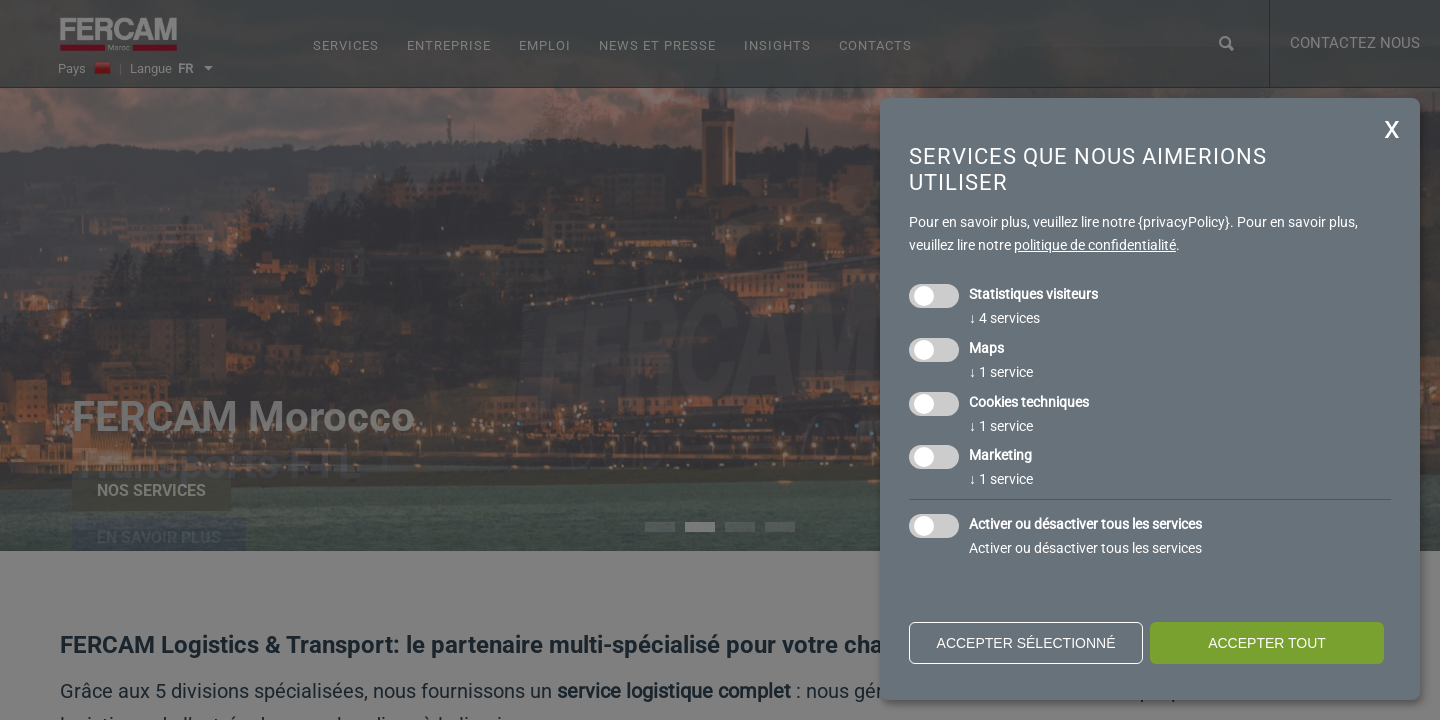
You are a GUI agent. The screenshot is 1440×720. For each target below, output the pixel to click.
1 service (1001, 372)
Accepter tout (1267, 643)
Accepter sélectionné (1026, 643)
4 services (1004, 318)
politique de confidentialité (1095, 245)
